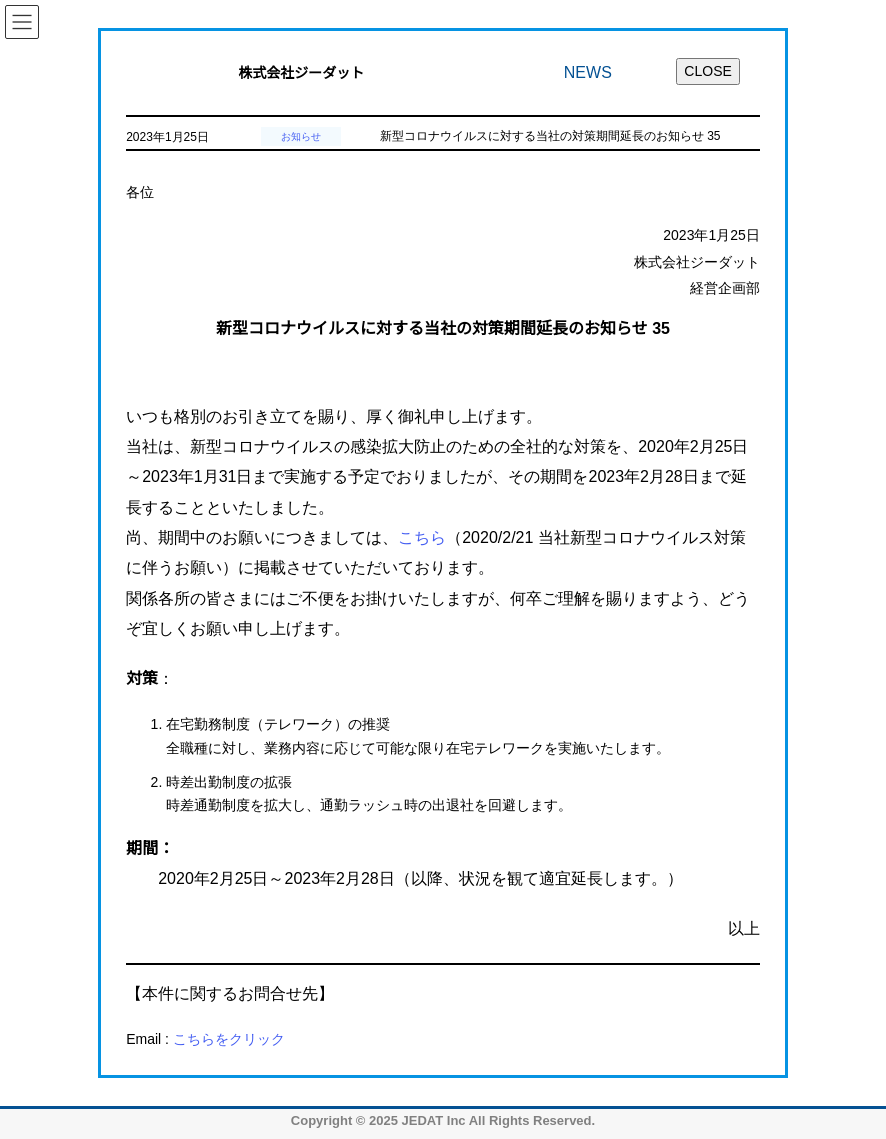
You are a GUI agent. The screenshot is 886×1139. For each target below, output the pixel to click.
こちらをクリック (229, 1039)
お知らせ (301, 136)
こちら (422, 537)
